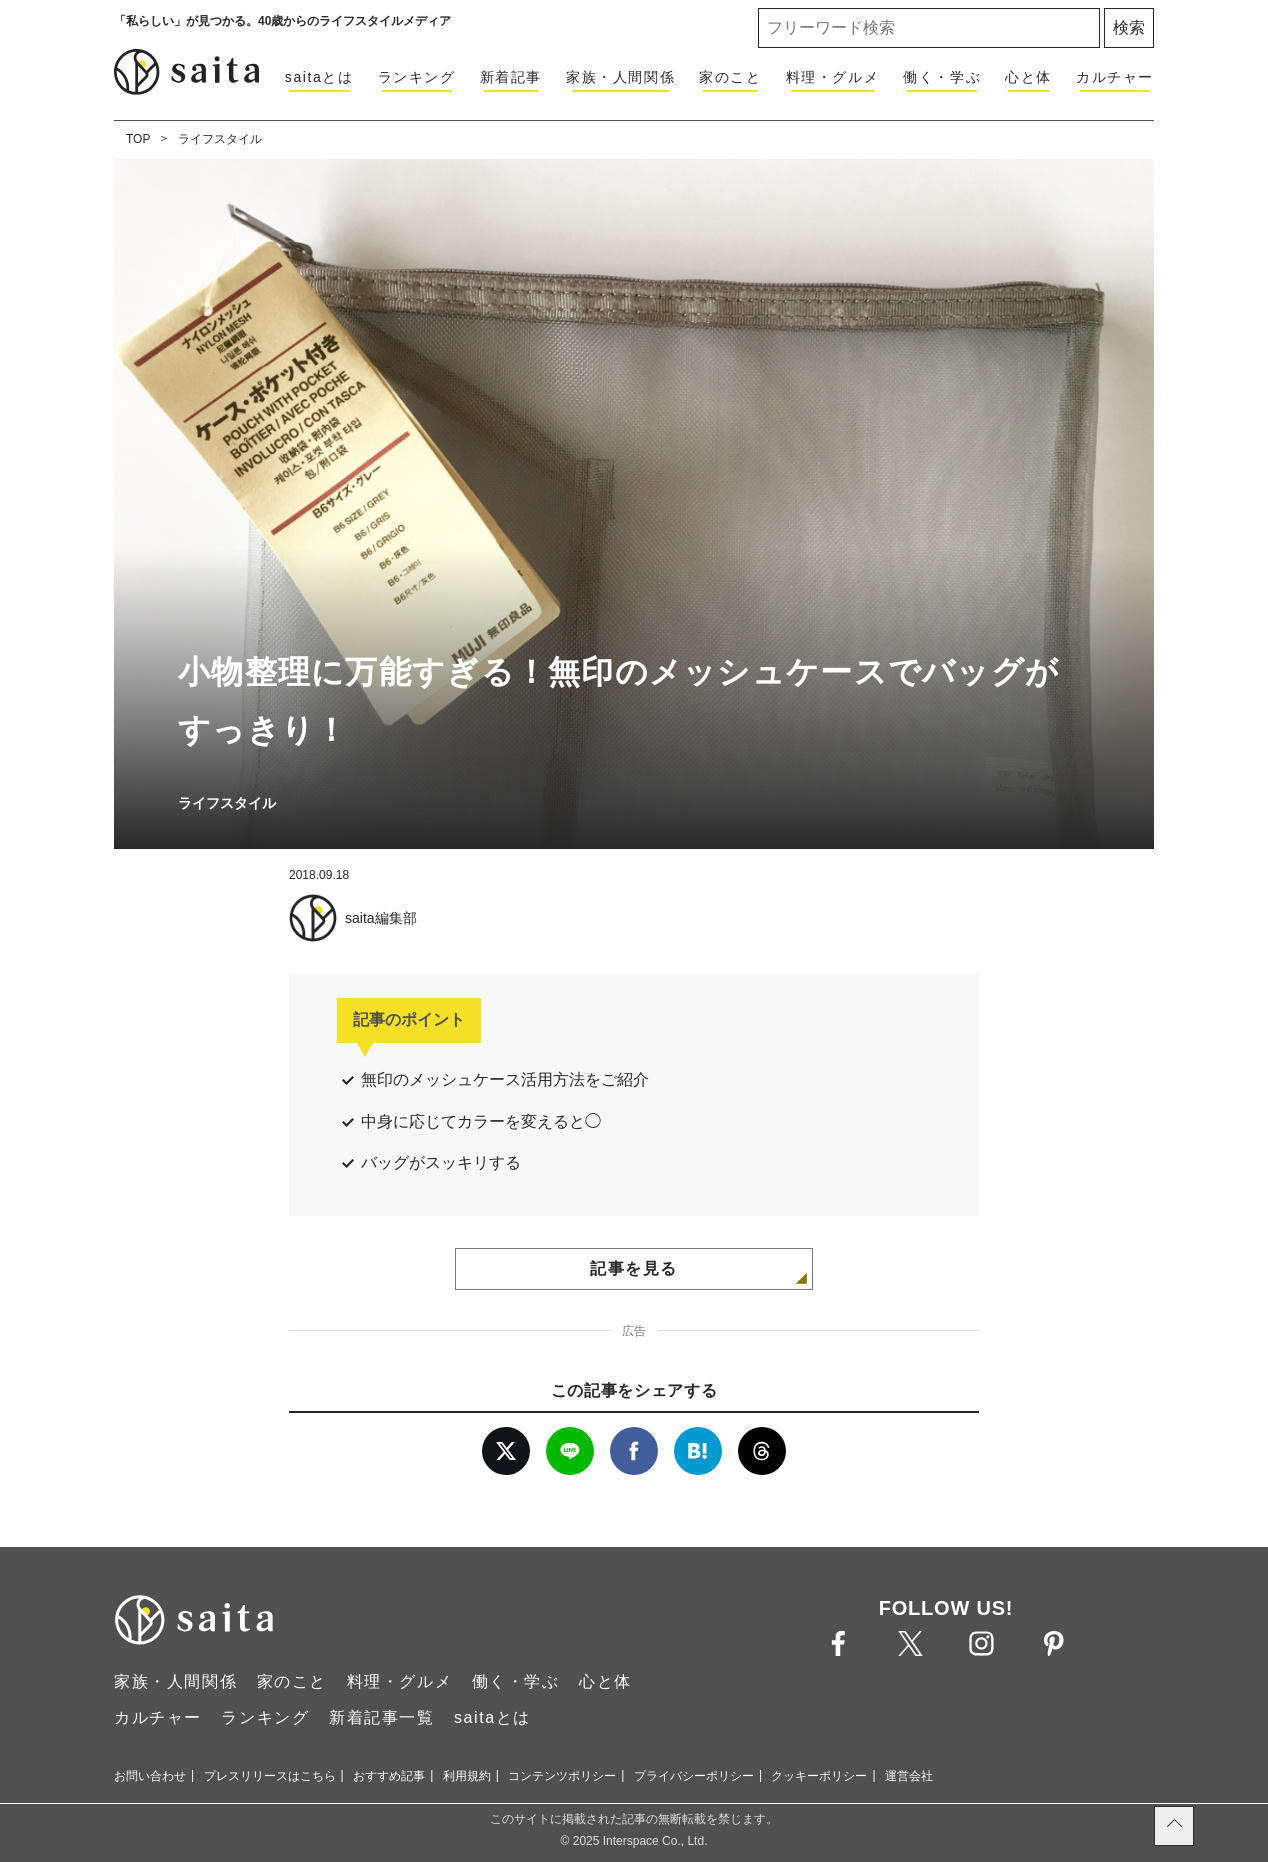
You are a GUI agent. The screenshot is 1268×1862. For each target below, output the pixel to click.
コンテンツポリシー (562, 1776)
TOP (138, 139)
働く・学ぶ (942, 77)
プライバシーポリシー (694, 1776)
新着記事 (511, 77)
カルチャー (1115, 77)
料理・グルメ (833, 77)
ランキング (417, 77)
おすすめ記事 (389, 1776)
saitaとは (319, 77)
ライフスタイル (220, 139)
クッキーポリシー (819, 1776)
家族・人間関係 (620, 77)
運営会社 (909, 1776)
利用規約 (467, 1776)
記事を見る (634, 1268)
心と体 (1028, 77)
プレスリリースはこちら (270, 1776)
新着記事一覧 (382, 1717)
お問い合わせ (150, 1776)
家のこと (730, 77)
